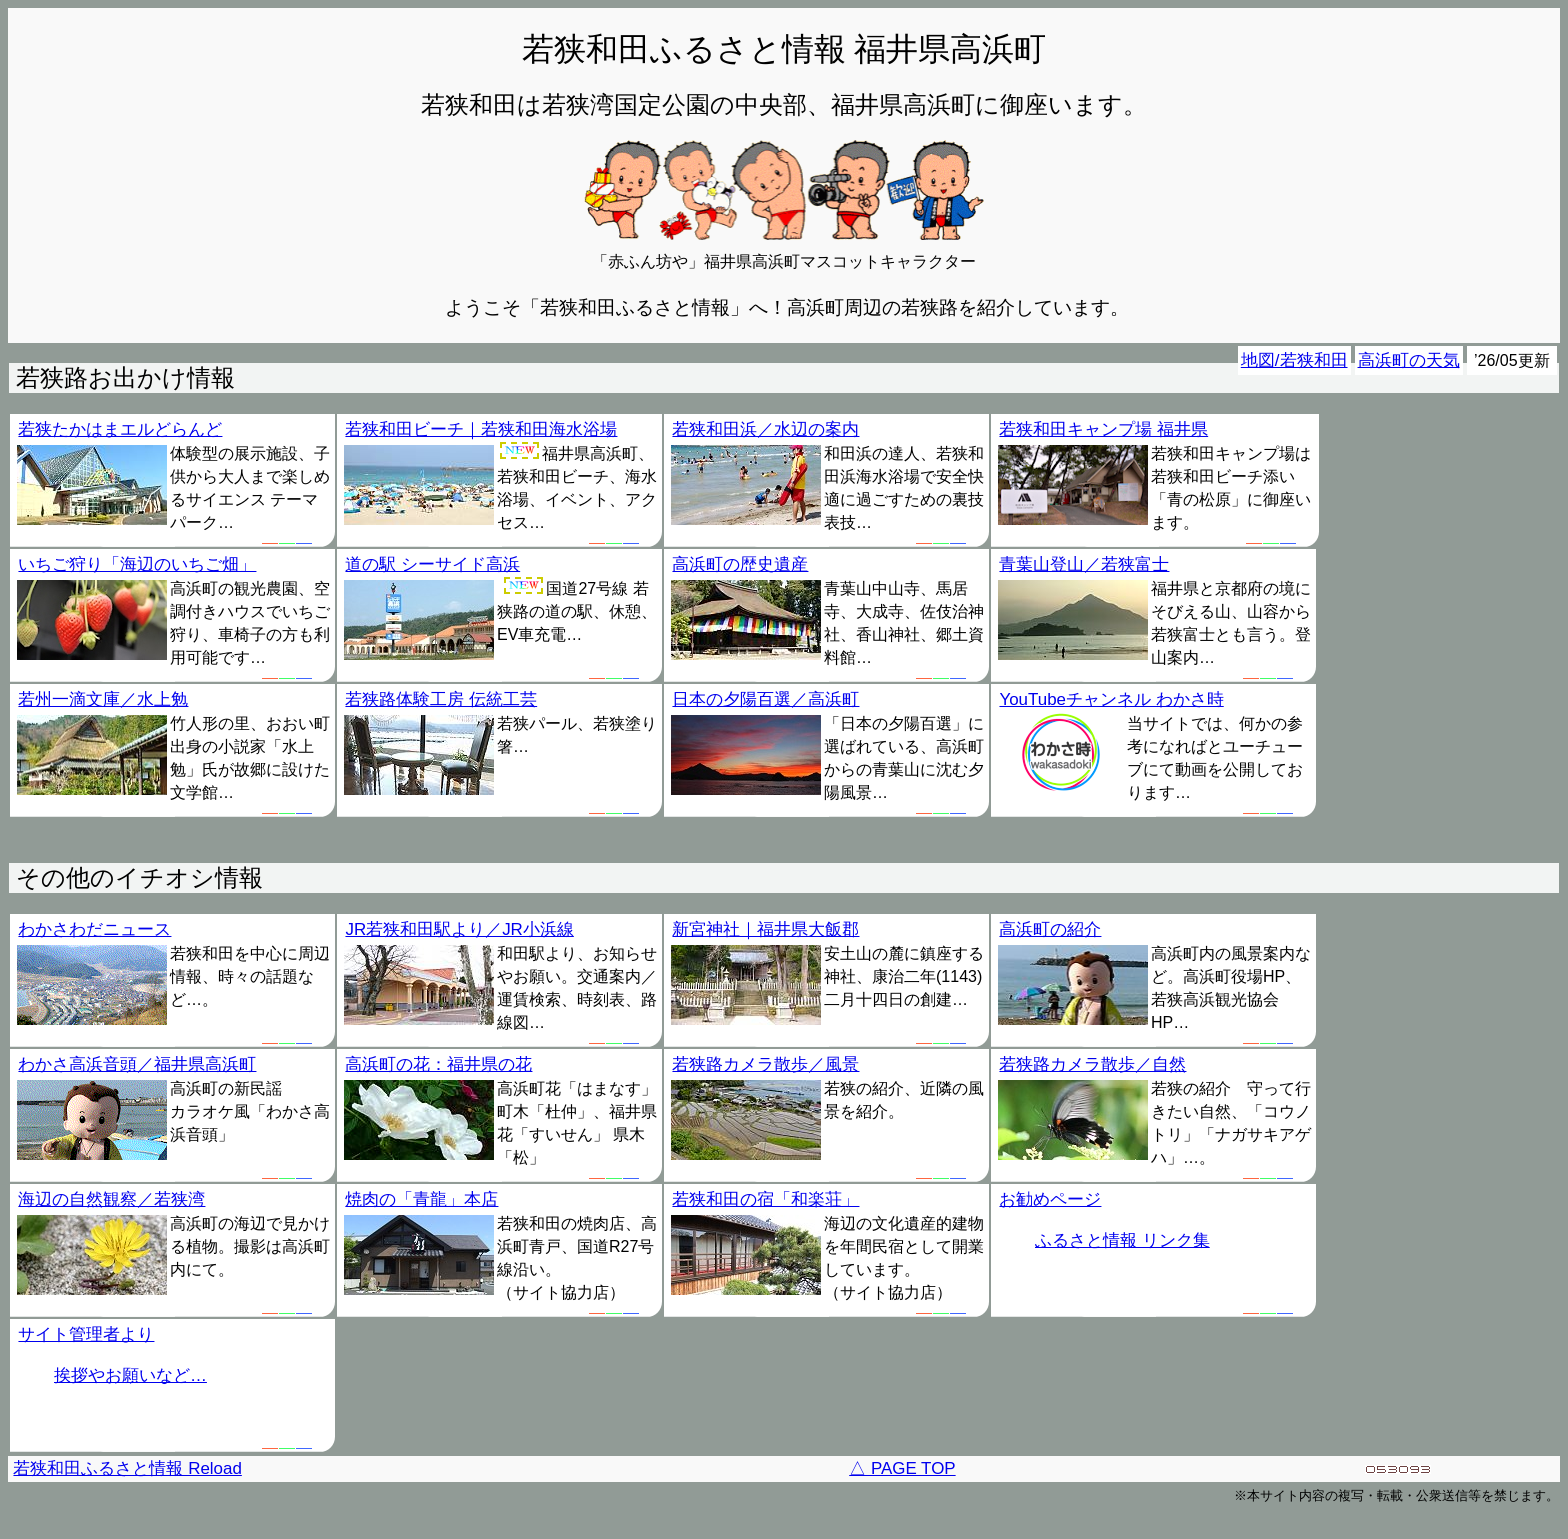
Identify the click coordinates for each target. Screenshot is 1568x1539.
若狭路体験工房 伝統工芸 (441, 699)
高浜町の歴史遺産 (740, 564)
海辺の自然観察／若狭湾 (111, 1199)
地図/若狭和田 (1294, 360)
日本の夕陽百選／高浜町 (765, 699)
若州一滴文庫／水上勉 (103, 699)
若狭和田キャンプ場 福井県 (1103, 429)
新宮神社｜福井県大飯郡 (765, 929)
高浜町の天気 (1409, 360)
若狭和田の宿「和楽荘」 (765, 1199)
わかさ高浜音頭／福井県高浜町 (137, 1064)
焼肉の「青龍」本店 (421, 1199)
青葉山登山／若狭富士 (1084, 564)
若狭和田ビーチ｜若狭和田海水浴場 (481, 429)
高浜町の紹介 (1050, 929)
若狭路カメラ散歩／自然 (1092, 1064)
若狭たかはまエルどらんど (120, 429)
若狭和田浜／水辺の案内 (765, 429)
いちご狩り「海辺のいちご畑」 (137, 564)
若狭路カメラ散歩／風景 (765, 1064)
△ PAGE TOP (902, 1468)
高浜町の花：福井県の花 (438, 1064)
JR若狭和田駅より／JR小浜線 (459, 929)
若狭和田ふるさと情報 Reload (127, 1468)
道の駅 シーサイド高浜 (432, 564)
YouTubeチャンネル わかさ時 (1111, 699)
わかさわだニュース (94, 929)
